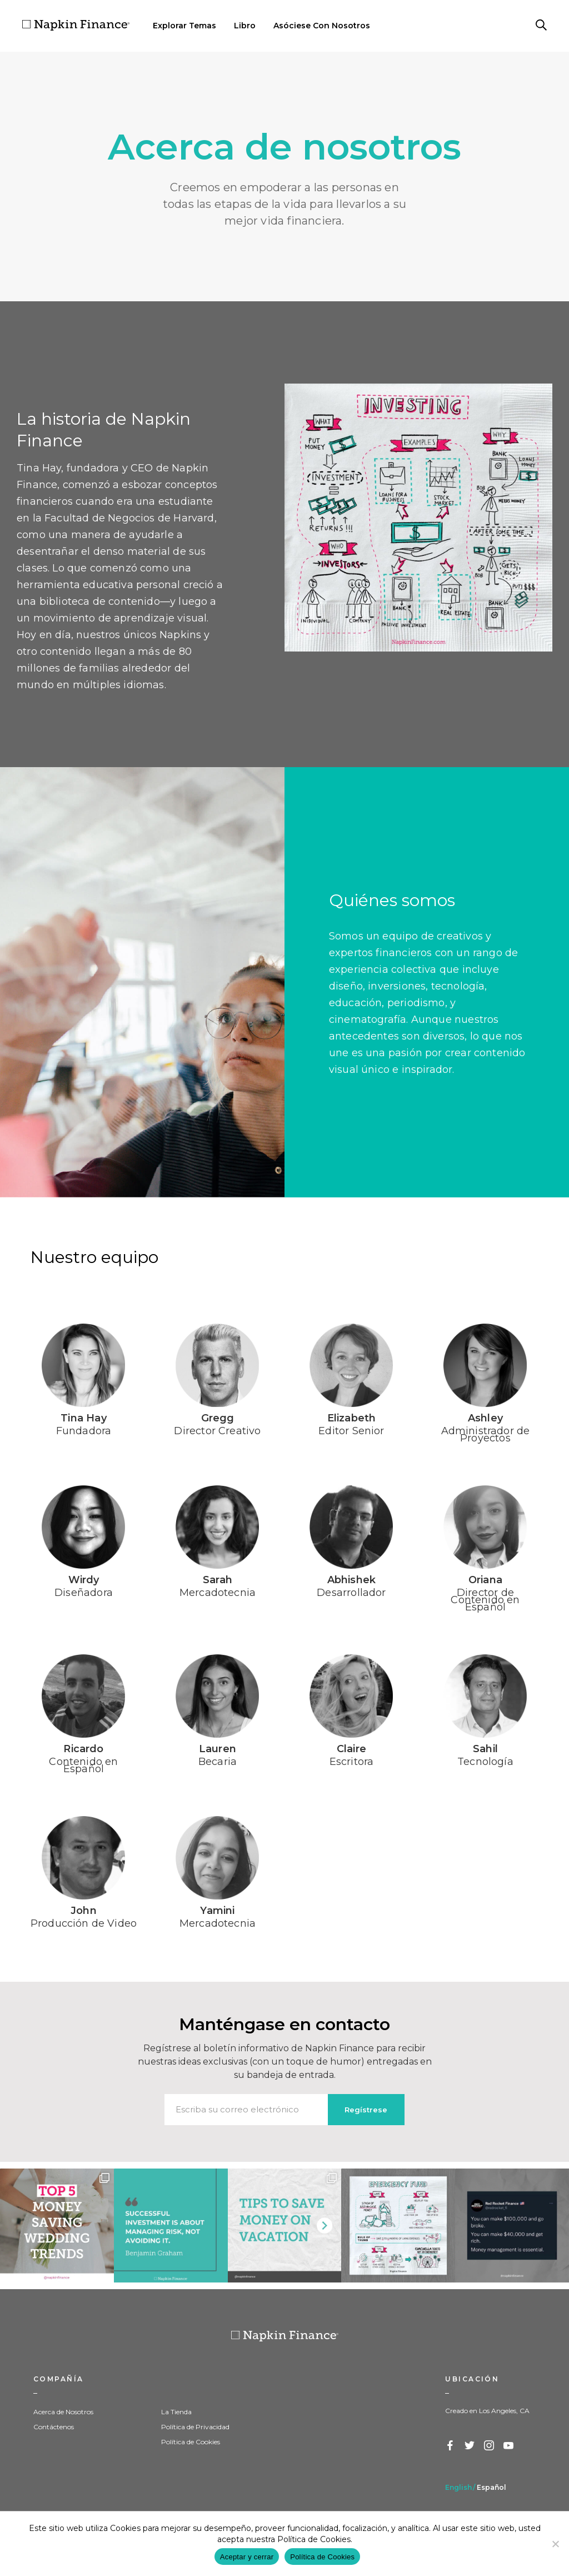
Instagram (489, 2445)
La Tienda (176, 2412)
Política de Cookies (190, 2442)
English (458, 2487)
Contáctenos (53, 2427)
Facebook (450, 2445)
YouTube (509, 2445)
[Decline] (555, 2543)
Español (491, 2487)
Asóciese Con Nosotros (321, 26)
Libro (245, 26)
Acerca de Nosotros (63, 2412)
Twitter (470, 2445)
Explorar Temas (184, 26)
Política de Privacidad (195, 2427)
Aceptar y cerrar (246, 2557)
